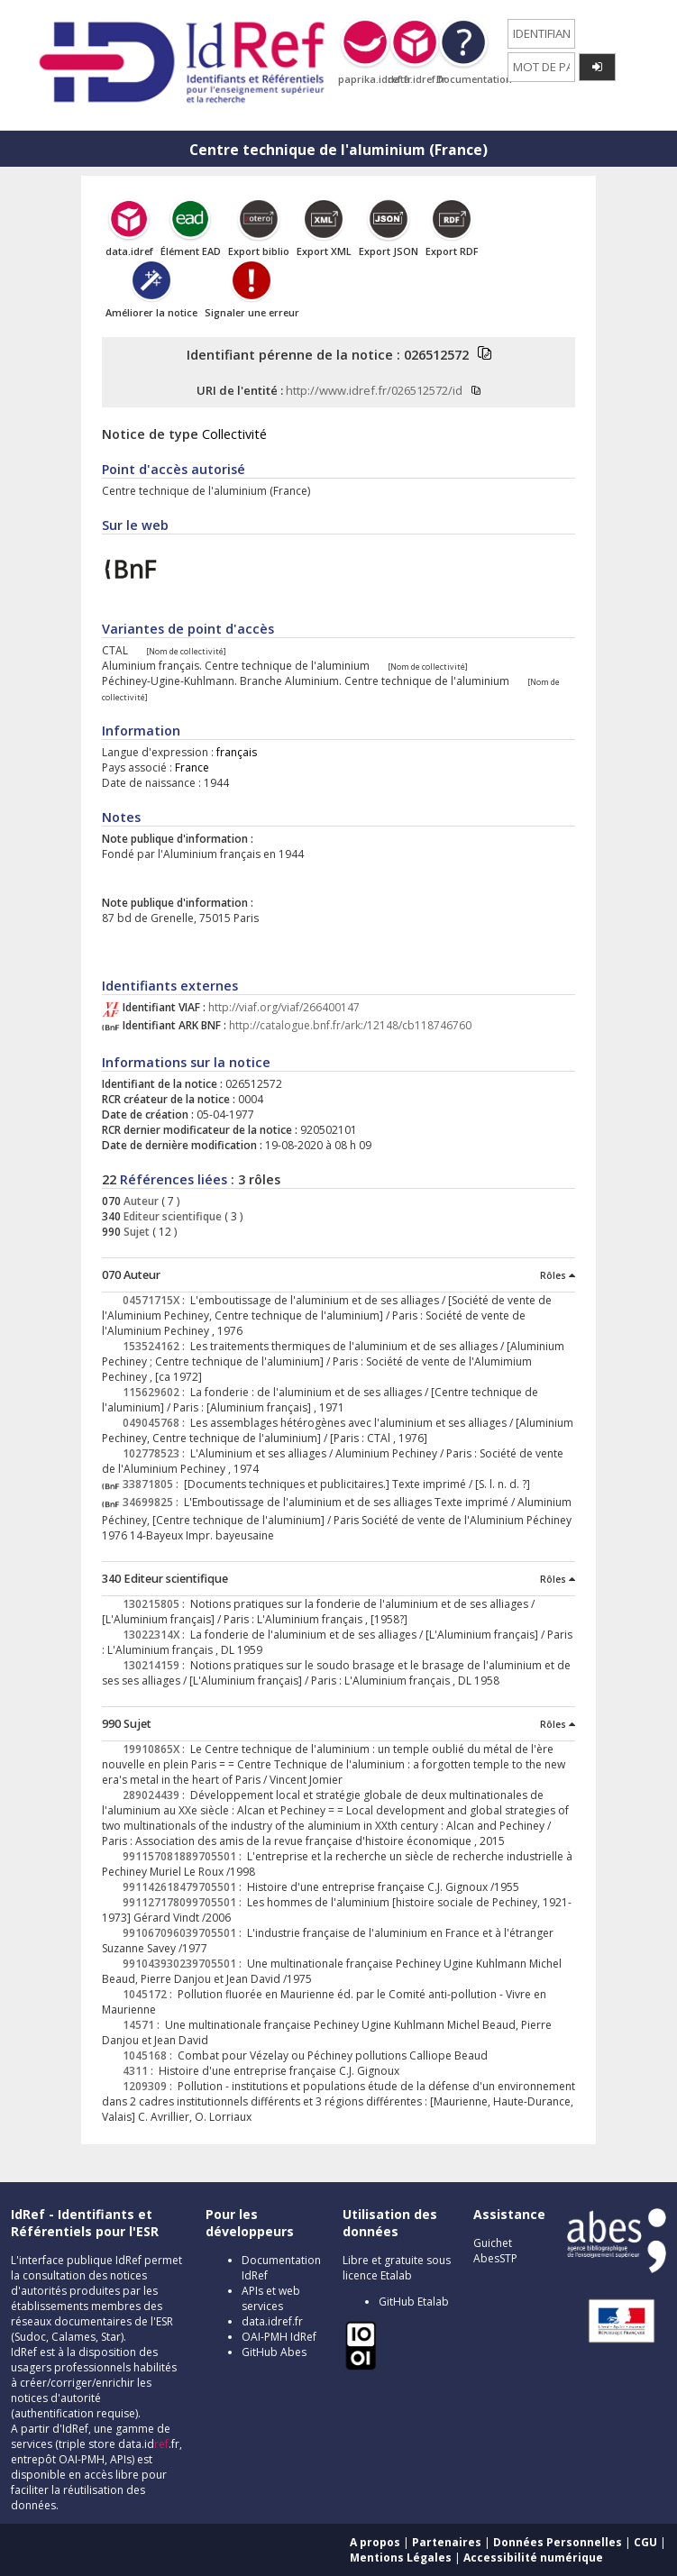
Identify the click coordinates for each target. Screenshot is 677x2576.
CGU (645, 2542)
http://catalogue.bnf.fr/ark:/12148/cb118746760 (350, 1025)
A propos (375, 2542)
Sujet (135, 1231)
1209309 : (150, 2086)
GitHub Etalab (414, 2301)
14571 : (144, 2024)
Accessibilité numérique (533, 2557)
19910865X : (156, 1749)
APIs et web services (271, 2298)
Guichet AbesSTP (495, 2250)
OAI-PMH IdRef (279, 2336)
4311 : (141, 2070)
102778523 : (156, 1453)
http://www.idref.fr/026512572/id (374, 390)
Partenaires (446, 2542)
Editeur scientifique (171, 1216)
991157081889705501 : (185, 1856)
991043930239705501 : (185, 1963)
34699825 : (153, 1502)
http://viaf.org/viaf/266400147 (284, 1007)
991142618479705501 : (185, 1887)
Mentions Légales (401, 2557)
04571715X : (156, 1300)
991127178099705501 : (185, 1902)
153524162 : (156, 1346)
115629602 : (156, 1392)
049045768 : (156, 1422)
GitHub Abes (274, 2352)
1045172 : (150, 1994)
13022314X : (156, 1634)
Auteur (140, 1201)
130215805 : (156, 1604)
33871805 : (153, 1484)
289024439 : (156, 1795)
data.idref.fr (272, 2321)
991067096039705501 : (185, 1933)
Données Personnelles (557, 2542)
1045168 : (150, 2055)
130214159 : (156, 1665)
